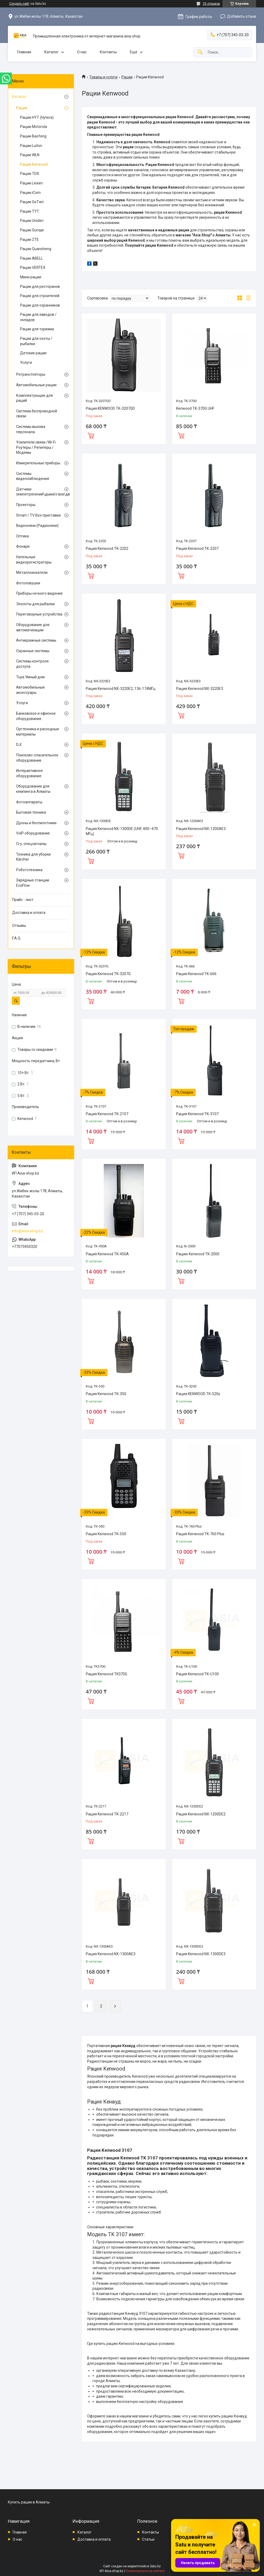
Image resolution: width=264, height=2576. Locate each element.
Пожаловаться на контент (145, 2571)
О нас (82, 52)
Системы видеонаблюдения (32, 476)
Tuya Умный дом (30, 677)
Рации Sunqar (32, 230)
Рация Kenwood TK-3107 (197, 1114)
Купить (91, 435)
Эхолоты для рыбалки (35, 604)
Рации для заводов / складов (38, 317)
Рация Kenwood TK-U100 (197, 1674)
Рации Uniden (32, 220)
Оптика (22, 536)
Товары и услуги (103, 77)
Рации (127, 77)
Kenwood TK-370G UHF (195, 408)
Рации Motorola (33, 127)
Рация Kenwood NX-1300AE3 (110, 1954)
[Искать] (200, 52)
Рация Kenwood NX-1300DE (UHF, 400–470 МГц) (122, 831)
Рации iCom (30, 192)
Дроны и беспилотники (36, 823)
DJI (18, 744)
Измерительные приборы (38, 463)
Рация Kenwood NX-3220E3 (199, 688)
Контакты (108, 52)
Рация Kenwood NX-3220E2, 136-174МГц (120, 688)
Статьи (148, 2539)
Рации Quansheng (35, 249)
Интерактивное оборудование (29, 773)
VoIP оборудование (33, 833)
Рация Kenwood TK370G (106, 1674)
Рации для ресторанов (40, 286)
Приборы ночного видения (39, 593)
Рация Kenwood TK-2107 (107, 1114)
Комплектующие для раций (34, 398)
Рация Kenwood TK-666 (196, 974)
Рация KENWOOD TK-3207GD (110, 408)
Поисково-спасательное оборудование (37, 757)
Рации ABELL (31, 258)
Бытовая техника (31, 812)
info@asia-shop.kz (27, 1231)
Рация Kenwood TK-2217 (107, 1814)
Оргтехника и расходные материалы (37, 731)
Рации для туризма (37, 329)
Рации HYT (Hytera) (37, 117)
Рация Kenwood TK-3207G (108, 974)
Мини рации (30, 277)
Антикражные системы (36, 640)
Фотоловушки (28, 583)
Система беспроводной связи (36, 413)
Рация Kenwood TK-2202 (107, 548)
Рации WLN (29, 155)
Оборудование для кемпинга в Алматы (33, 789)
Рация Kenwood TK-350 (106, 1394)
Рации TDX (29, 173)
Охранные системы (32, 651)
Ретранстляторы (30, 374)
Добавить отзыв (241, 16)
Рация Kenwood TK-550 (106, 1534)
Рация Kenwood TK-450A (107, 1254)
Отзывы (19, 925)
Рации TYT (29, 211)
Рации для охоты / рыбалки (36, 341)
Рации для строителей (39, 296)
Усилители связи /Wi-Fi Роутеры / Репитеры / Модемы (36, 447)
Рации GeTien (32, 202)
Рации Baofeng (33, 136)
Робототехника (29, 870)
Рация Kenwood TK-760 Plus (200, 1534)
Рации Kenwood (34, 164)
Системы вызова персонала (30, 429)
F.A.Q (16, 938)
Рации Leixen (31, 183)
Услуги (26, 362)
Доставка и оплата (28, 912)
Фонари (23, 546)
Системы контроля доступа (32, 664)
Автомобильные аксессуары (30, 690)
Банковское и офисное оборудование (36, 716)
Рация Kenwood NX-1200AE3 (201, 829)
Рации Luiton (31, 146)
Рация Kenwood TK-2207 (197, 548)
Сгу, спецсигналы (31, 844)
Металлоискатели (32, 572)
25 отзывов (211, 4)
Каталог (51, 52)
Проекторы (25, 505)
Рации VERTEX (32, 267)
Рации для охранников (40, 305)
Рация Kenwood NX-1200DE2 (200, 1814)
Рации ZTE (29, 239)
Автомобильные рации (36, 385)
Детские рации (33, 353)
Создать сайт (19, 4)
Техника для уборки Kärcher (33, 857)
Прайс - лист (23, 900)
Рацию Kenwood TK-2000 (197, 1254)
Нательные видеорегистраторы (33, 559)
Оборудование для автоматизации (32, 627)
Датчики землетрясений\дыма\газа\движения (39, 492)
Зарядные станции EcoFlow (32, 883)
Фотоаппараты (29, 802)
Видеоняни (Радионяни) (37, 525)
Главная (24, 52)
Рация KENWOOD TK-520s (198, 1394)
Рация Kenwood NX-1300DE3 (200, 1954)
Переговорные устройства (39, 614)
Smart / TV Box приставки (38, 515)
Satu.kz (155, 2566)
